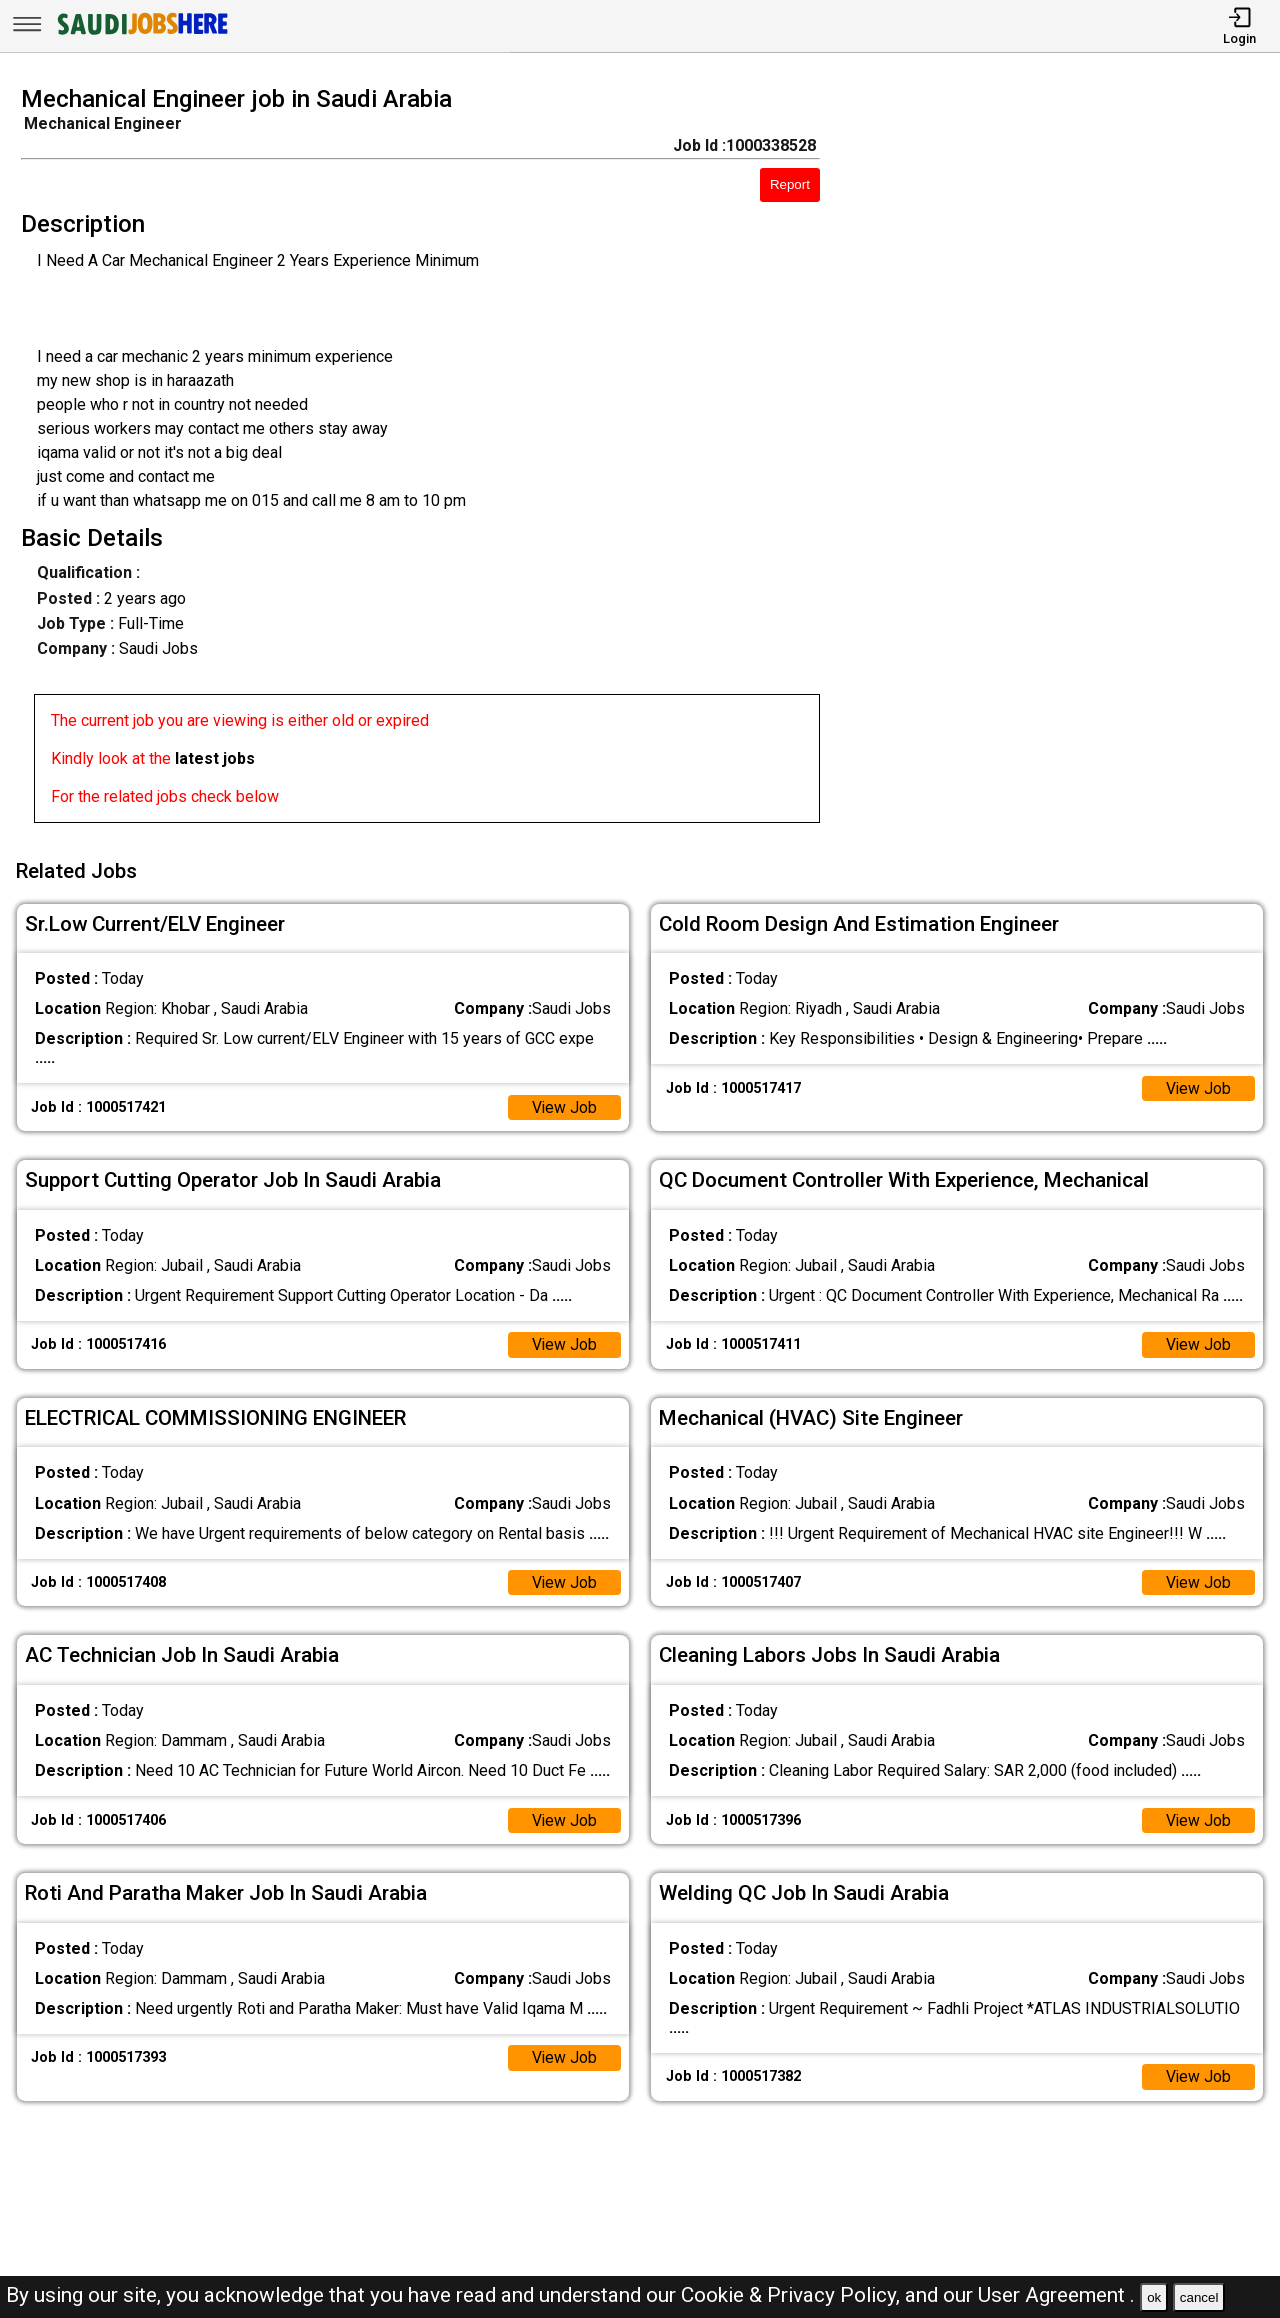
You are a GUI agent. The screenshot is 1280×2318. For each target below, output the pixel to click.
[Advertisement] (1066, 460)
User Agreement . (1056, 2295)
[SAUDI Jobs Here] (141, 34)
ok (1154, 2297)
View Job (564, 1104)
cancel (1199, 2297)
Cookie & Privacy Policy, (793, 2295)
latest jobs (215, 758)
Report (790, 184)
